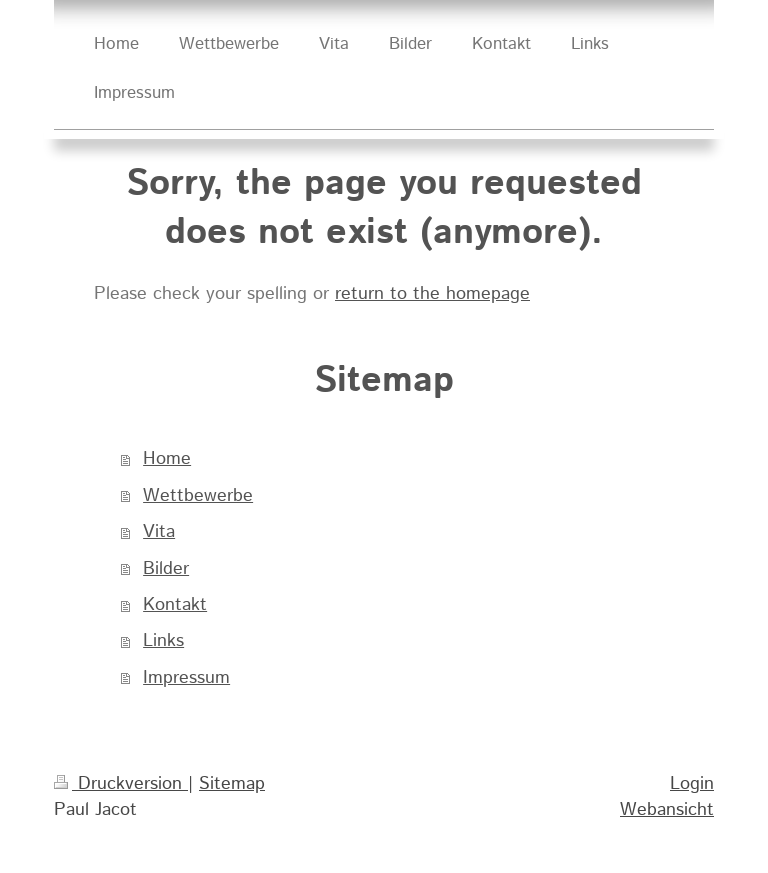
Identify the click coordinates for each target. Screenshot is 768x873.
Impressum (186, 678)
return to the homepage (432, 294)
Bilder (166, 569)
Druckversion (121, 784)
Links (163, 641)
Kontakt (175, 605)
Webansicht (667, 810)
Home (167, 459)
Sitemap (232, 784)
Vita (159, 532)
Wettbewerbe (198, 496)
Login (692, 784)
